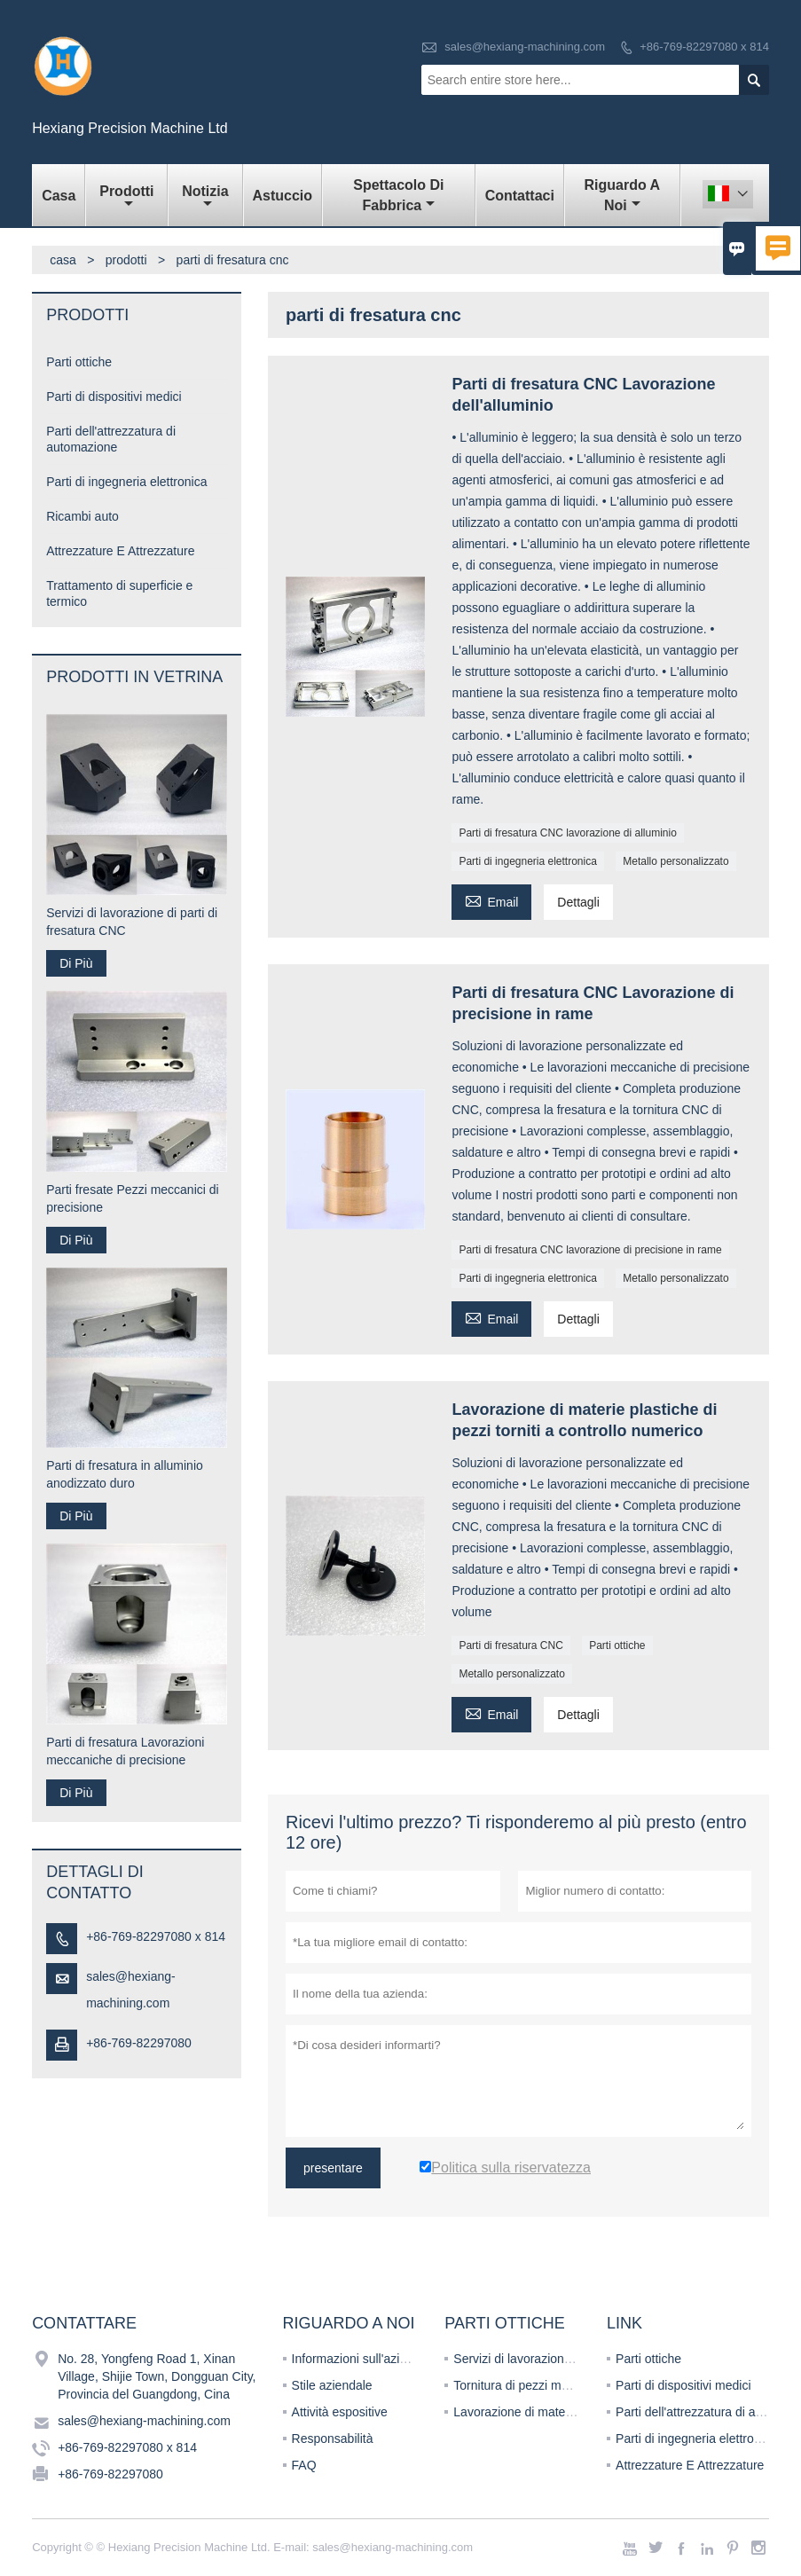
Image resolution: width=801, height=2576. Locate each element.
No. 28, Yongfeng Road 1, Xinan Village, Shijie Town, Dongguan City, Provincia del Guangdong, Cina (156, 2376)
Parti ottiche (617, 1645)
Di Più (75, 963)
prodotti (126, 260)
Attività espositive (340, 2412)
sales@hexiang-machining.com (524, 46)
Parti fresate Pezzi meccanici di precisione (132, 1198)
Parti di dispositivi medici (114, 396)
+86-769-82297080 (139, 2043)
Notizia (205, 197)
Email (491, 900)
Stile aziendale (332, 2385)
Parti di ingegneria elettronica (527, 861)
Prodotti (126, 197)
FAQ (304, 2465)
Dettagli (578, 902)
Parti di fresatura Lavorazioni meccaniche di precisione (125, 1751)
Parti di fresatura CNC (510, 1645)
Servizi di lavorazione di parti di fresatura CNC (131, 922)
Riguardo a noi (623, 195)
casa (63, 260)
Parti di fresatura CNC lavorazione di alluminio (567, 833)
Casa (58, 195)
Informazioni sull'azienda (360, 2359)
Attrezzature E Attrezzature (120, 551)
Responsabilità (332, 2438)
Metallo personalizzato (675, 861)
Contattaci (519, 195)
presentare (333, 2168)
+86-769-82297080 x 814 (704, 46)
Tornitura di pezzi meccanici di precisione (566, 2385)
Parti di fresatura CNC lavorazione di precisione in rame (590, 1250)
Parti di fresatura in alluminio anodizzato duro (124, 1474)
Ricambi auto (82, 516)
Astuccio (283, 195)
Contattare (84, 2323)
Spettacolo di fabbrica (398, 195)
